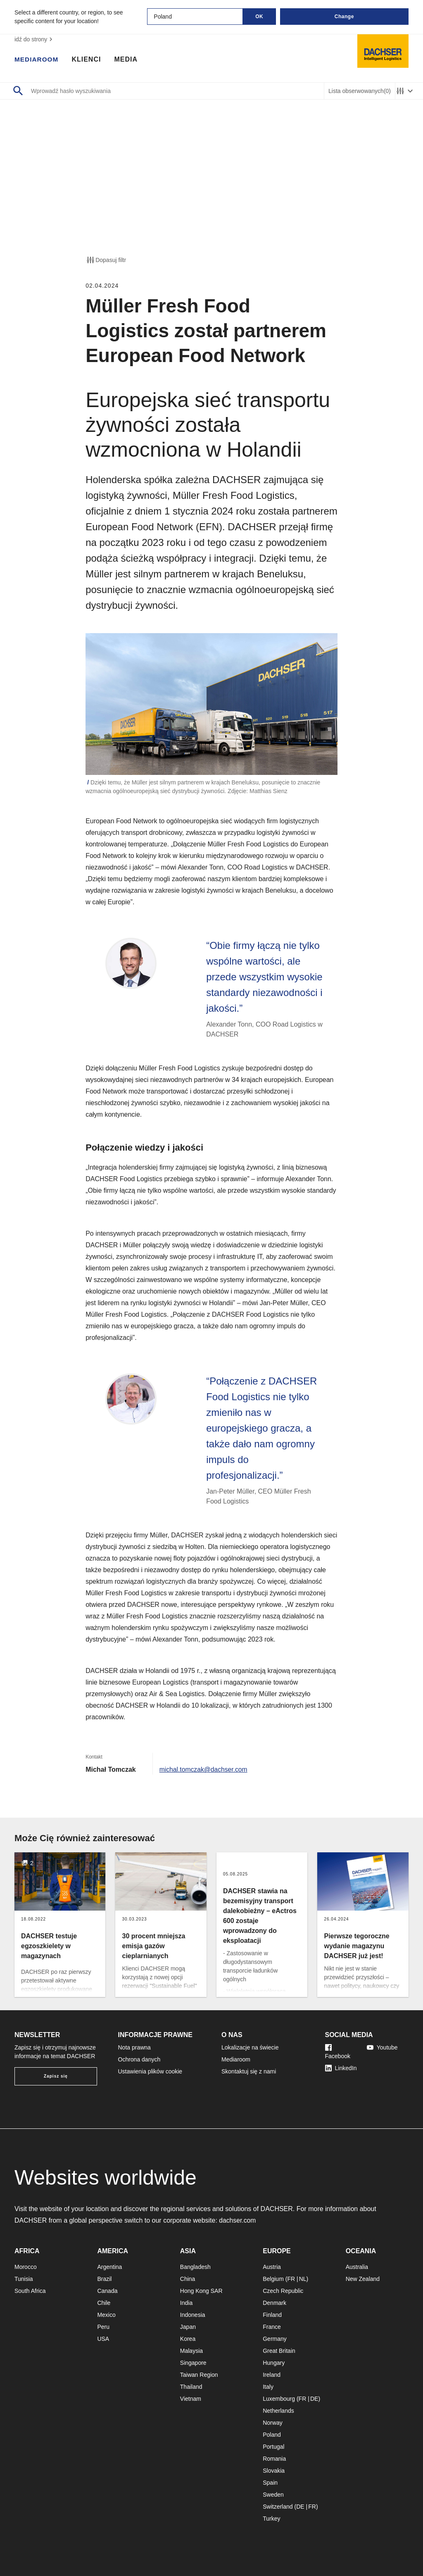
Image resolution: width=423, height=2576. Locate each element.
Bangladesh (195, 2267)
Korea (187, 2338)
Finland (272, 2314)
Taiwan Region (199, 2374)
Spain (270, 2482)
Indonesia (192, 2314)
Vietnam (190, 2398)
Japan (188, 2326)
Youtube (382, 2047)
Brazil (104, 2279)
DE (314, 2398)
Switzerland (277, 2506)
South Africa (30, 2291)
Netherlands (278, 2410)
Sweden (273, 2494)
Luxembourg (279, 2398)
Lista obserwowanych (359, 91)
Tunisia (23, 2279)
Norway (272, 2422)
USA (103, 2338)
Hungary (274, 2362)
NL (303, 2279)
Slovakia (274, 2470)
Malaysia (191, 2350)
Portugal (273, 2446)
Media (127, 60)
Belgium (273, 2279)
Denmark (274, 2303)
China (187, 2279)
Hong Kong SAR (201, 2291)
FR (291, 2279)
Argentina (109, 2267)
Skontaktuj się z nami (248, 2071)
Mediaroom (37, 60)
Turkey (271, 2518)
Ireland (271, 2374)
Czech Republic (283, 2291)
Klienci (87, 60)
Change (344, 16)
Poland (272, 2434)
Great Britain (279, 2350)
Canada (107, 2291)
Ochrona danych (139, 2059)
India (186, 2303)
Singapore (193, 2362)
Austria (272, 2267)
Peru (103, 2326)
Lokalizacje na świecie (250, 2047)
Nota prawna (134, 2047)
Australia (357, 2267)
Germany (275, 2338)
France (272, 2326)
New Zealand (363, 2279)
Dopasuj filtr (106, 260)
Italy (268, 2386)
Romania (274, 2458)
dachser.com (238, 2220)
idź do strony (34, 39)
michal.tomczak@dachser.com (204, 1769)
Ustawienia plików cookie (150, 2071)
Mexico (106, 2314)
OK (259, 16)
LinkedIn (341, 2068)
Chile (103, 2303)
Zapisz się (56, 2076)
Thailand (191, 2386)
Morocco (25, 2267)
